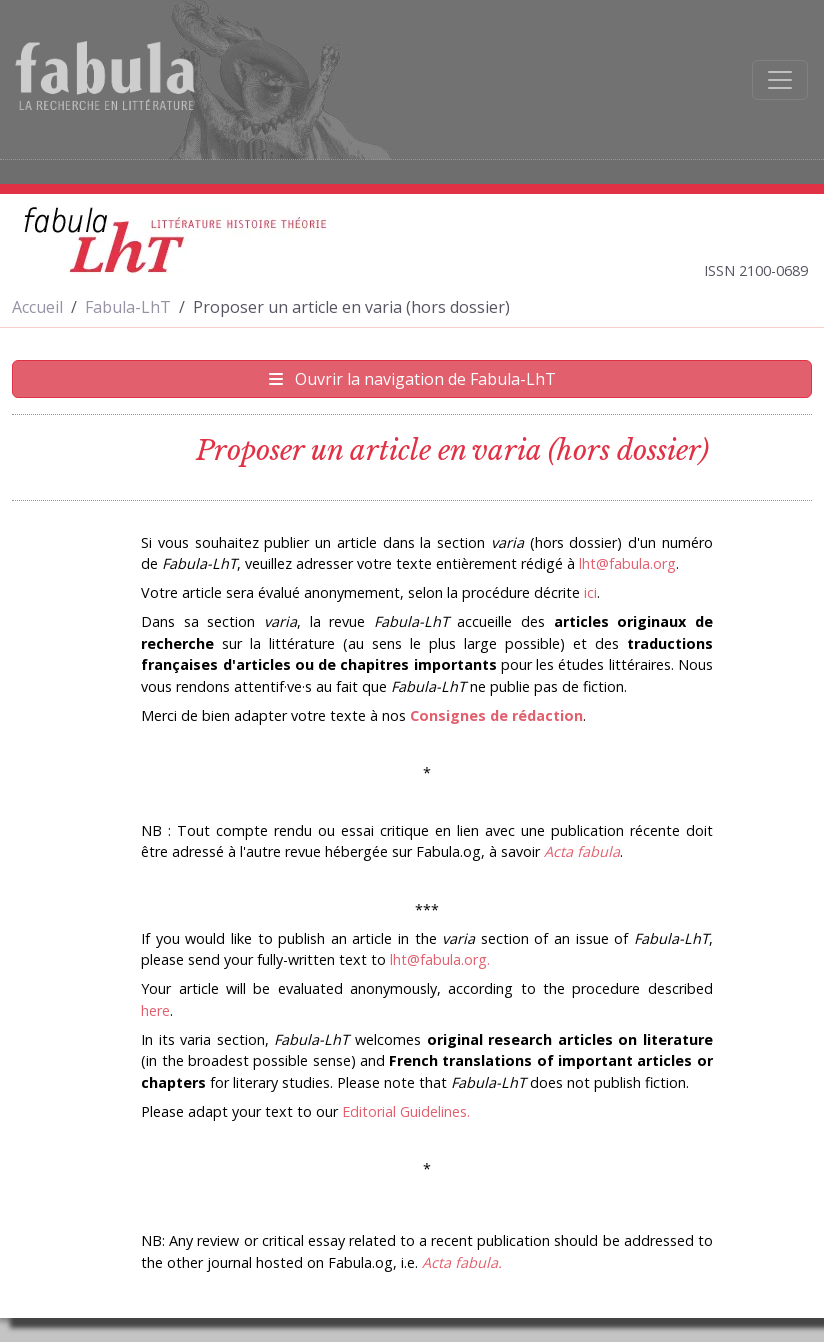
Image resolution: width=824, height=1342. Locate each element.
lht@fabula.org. (440, 959)
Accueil (37, 307)
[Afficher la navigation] (780, 80)
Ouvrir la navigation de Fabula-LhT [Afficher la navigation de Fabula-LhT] (412, 379)
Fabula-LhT (128, 307)
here (155, 1010)
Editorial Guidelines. (406, 1111)
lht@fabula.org (627, 563)
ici (590, 592)
